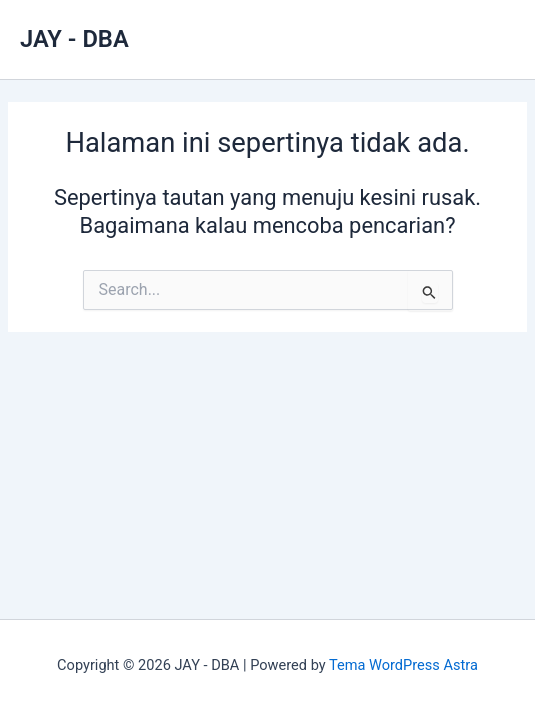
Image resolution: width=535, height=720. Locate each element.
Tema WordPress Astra (403, 665)
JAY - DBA (74, 39)
